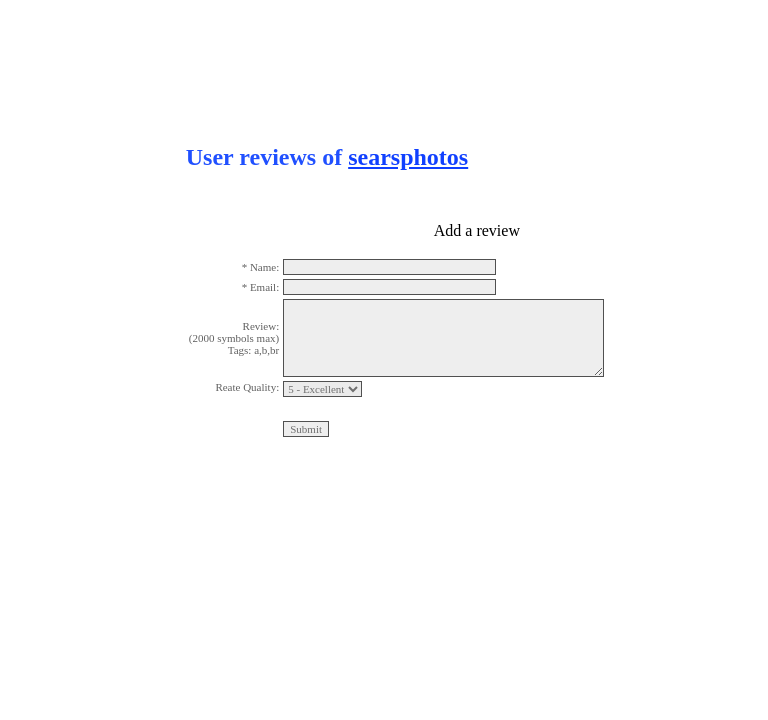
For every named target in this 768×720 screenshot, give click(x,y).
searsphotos (408, 157)
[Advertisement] (80, 300)
